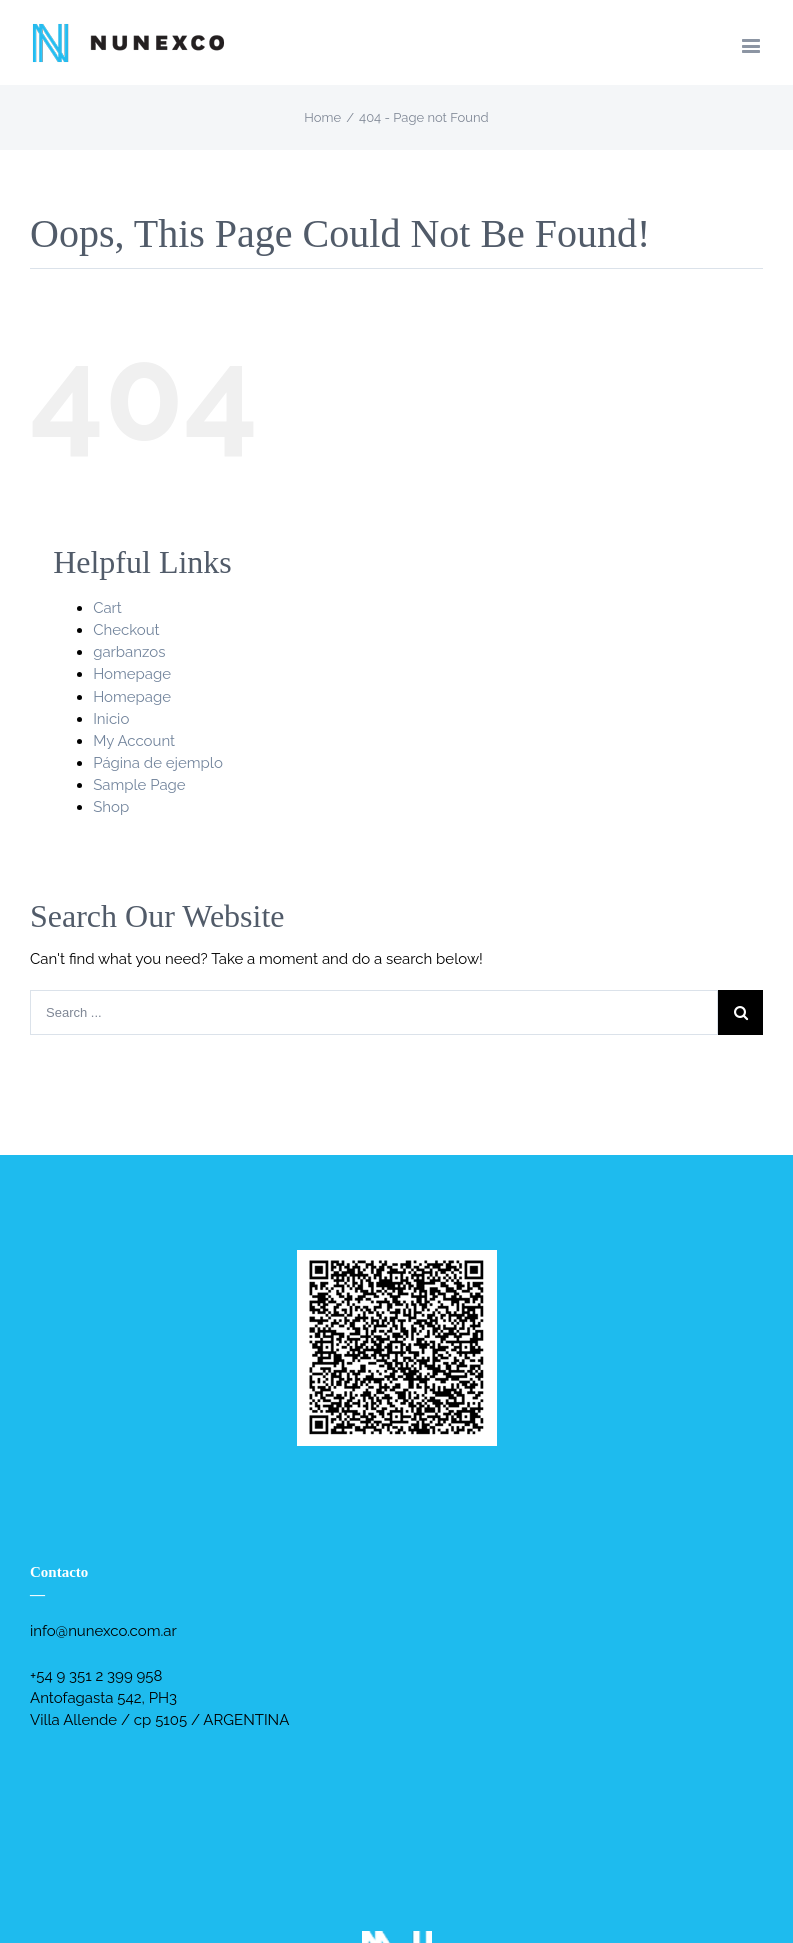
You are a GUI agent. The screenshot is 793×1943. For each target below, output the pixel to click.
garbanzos (129, 652)
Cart (107, 608)
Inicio (111, 719)
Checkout (126, 630)
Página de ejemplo (158, 763)
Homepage (132, 674)
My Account (134, 741)
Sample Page (139, 785)
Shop (111, 807)
